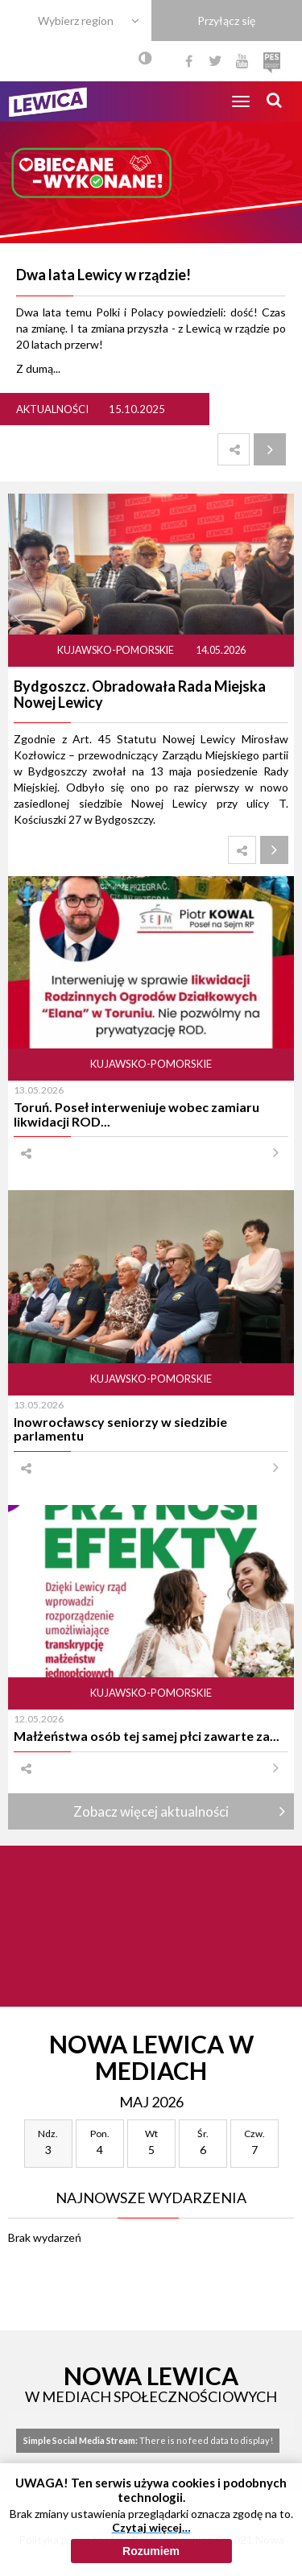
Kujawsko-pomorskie (116, 650)
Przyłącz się (226, 20)
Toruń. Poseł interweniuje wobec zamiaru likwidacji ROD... (136, 1113)
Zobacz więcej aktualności (151, 1811)
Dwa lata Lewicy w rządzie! (103, 274)
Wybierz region (76, 20)
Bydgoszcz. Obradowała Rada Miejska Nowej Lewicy (140, 694)
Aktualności (52, 409)
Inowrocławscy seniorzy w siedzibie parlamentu (120, 1428)
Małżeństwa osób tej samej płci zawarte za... (146, 1735)
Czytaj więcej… (151, 2538)
